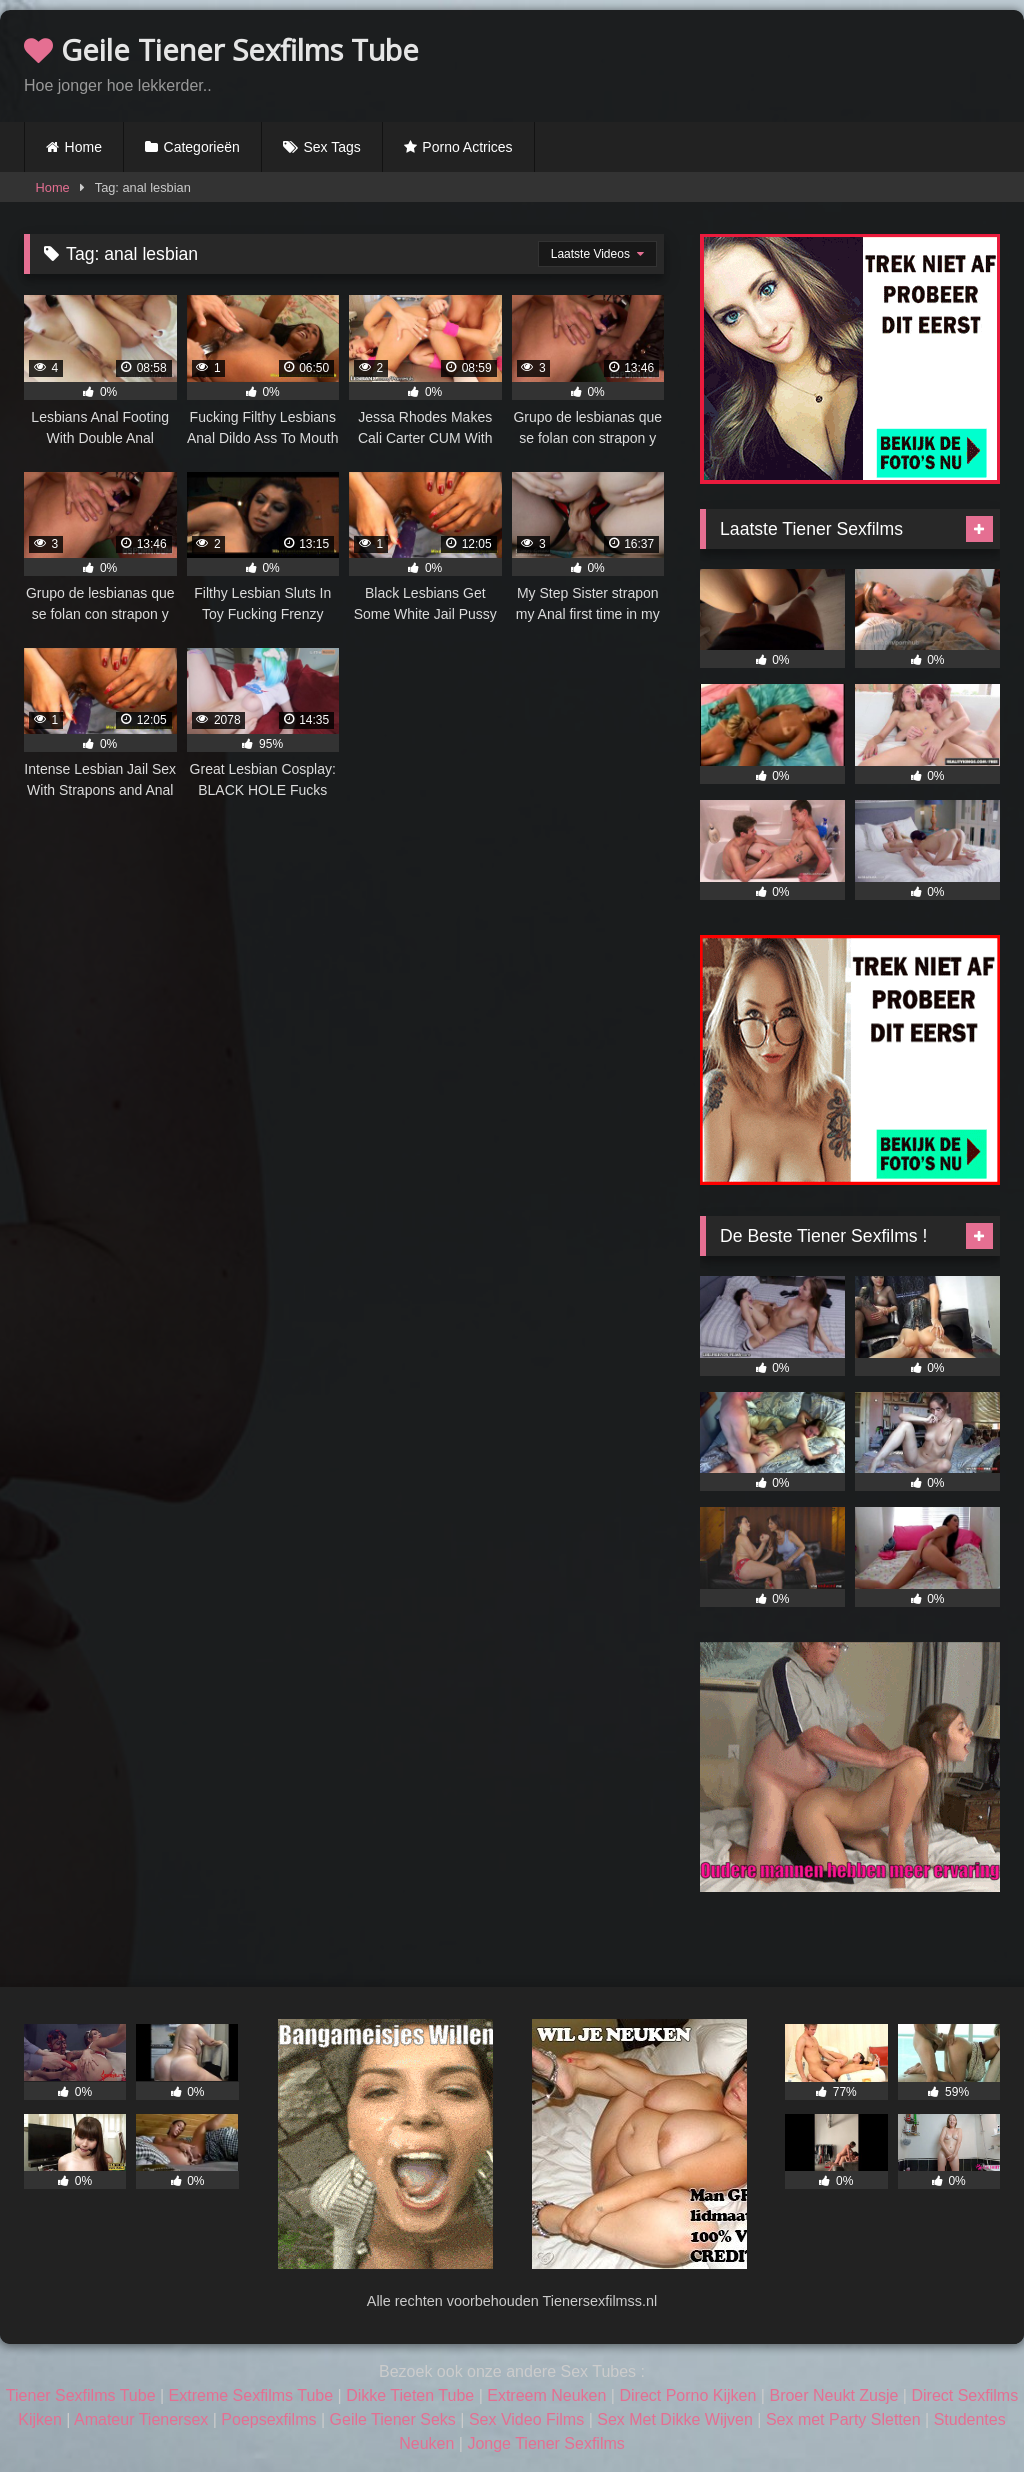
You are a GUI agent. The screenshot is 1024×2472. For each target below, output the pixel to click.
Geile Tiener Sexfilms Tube (221, 49)
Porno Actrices (467, 147)
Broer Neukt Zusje (833, 2395)
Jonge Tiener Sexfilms (545, 2443)
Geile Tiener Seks (393, 2419)
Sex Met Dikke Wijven (675, 2419)
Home (83, 147)
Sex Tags (331, 147)
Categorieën (202, 147)
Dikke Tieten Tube (410, 2395)
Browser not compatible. (766, 63)
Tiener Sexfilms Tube (81, 2395)
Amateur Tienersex (141, 2419)
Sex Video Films (526, 2419)
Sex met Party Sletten (843, 2419)
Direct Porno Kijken (687, 2395)
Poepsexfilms (268, 2419)
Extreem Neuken (546, 2395)
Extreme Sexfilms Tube (251, 2395)
